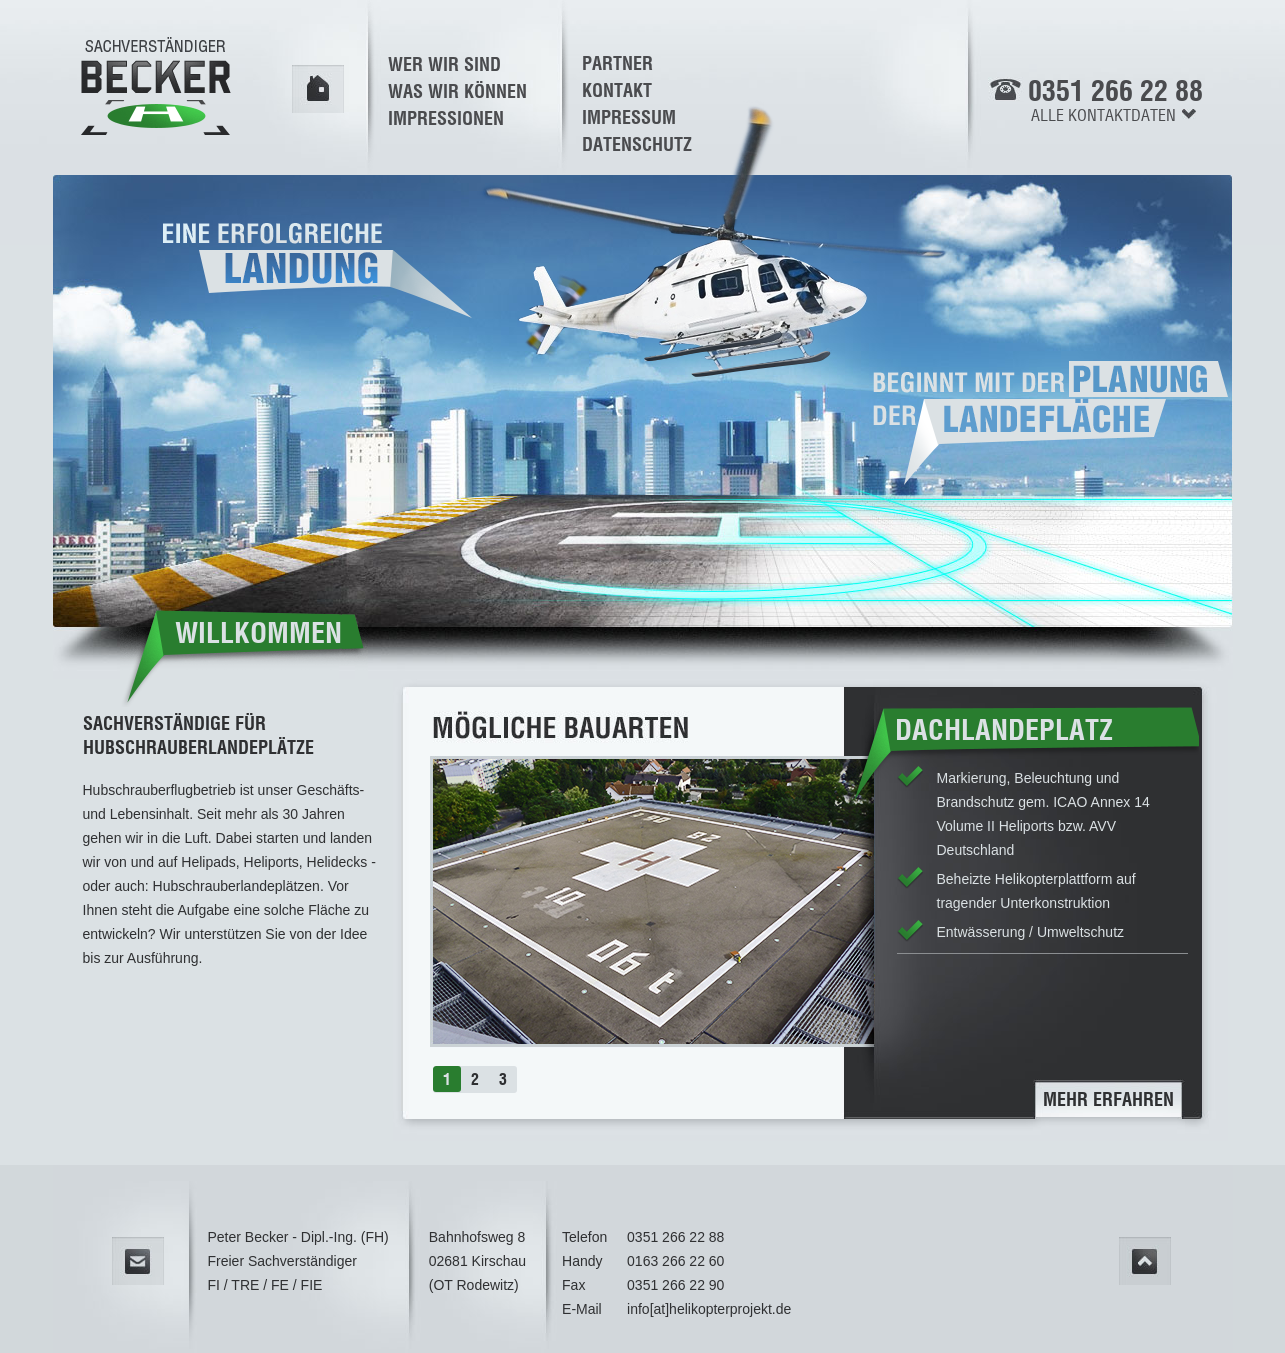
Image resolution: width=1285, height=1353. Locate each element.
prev (395, 879)
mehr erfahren (1108, 1099)
